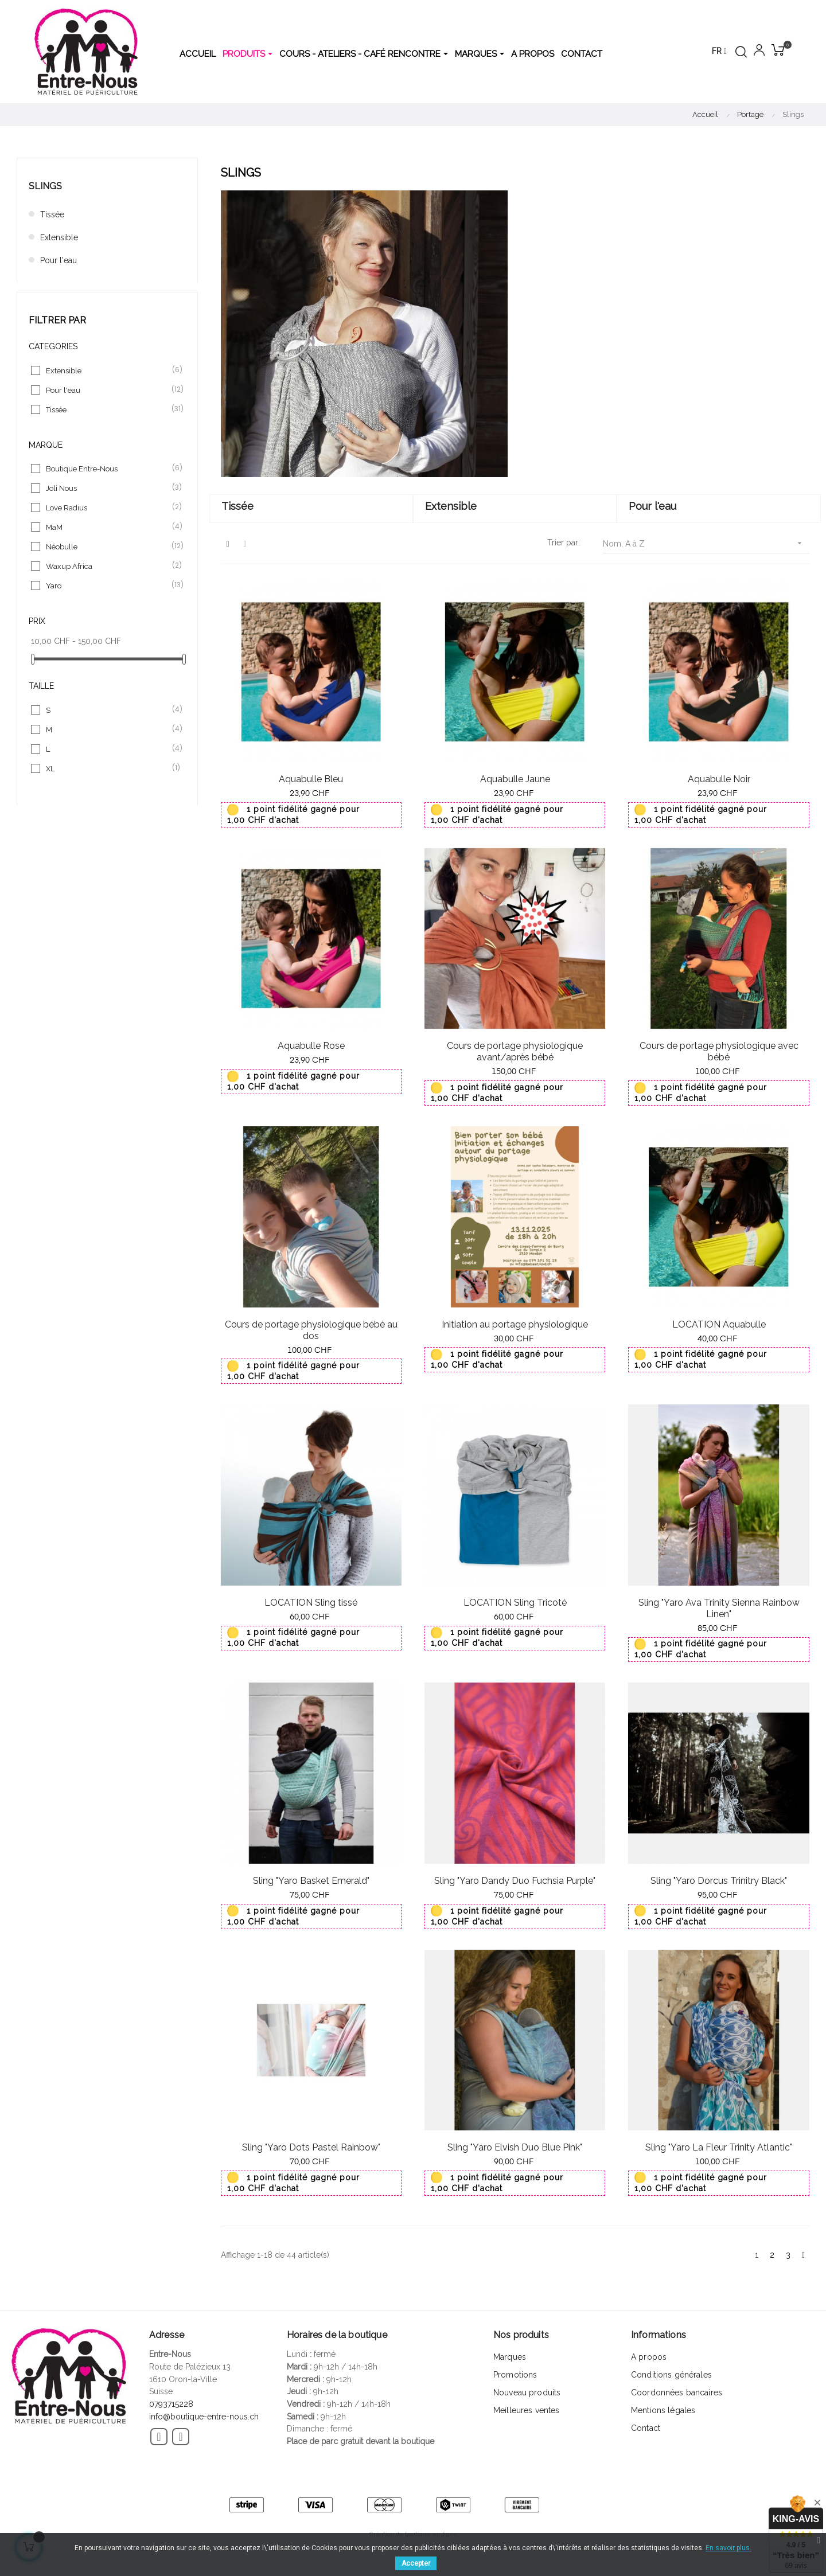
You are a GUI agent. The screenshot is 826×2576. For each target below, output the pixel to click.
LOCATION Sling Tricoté (515, 1602)
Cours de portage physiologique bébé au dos (311, 1330)
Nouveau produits (526, 2392)
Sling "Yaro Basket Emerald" (311, 1880)
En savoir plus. (728, 2548)
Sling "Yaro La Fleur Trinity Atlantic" (718, 2147)
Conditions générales (671, 2374)
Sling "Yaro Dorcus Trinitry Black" (718, 1880)
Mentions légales (663, 2410)
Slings (45, 186)
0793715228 (171, 2404)
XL (108, 768)
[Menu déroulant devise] (719, 51)
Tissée (52, 214)
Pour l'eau (58, 260)
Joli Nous (108, 488)
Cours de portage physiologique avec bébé (719, 1051)
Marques (509, 2357)
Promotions (515, 2374)
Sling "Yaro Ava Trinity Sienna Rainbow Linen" (719, 1608)
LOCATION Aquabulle (719, 1324)
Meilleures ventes (526, 2410)
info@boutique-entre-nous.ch (204, 2416)
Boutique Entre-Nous (108, 468)
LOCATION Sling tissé (310, 1602)
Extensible (59, 237)
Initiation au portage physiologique (515, 1324)
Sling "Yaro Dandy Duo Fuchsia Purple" (514, 1880)
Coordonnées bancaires (676, 2392)
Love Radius (108, 507)
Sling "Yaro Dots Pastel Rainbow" (311, 2147)
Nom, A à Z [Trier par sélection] (706, 543)
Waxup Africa (108, 566)
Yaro (108, 585)
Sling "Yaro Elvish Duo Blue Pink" (514, 2147)
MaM (108, 527)
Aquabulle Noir (719, 779)
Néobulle (108, 546)
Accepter (416, 2563)
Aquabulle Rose (311, 1045)
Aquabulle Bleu (311, 779)
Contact (645, 2428)
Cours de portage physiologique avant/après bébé (515, 1051)
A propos (649, 2357)
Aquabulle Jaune (515, 779)
